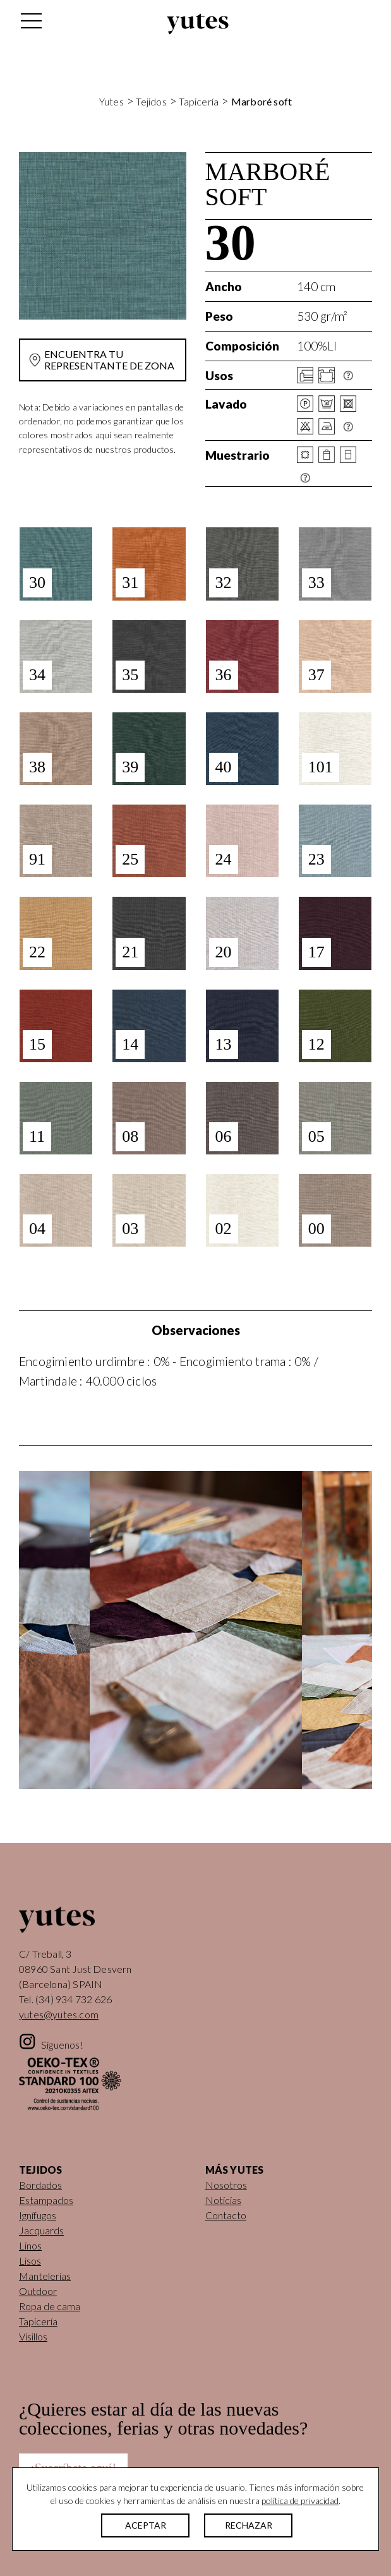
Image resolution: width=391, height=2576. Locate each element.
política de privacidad (300, 2500)
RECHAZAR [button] (248, 2525)
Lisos (30, 2261)
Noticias (223, 2200)
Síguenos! (62, 2045)
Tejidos (151, 101)
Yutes (197, 24)
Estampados (46, 2200)
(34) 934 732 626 (73, 1999)
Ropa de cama (49, 2306)
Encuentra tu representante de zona (109, 359)
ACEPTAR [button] (145, 2525)
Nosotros (226, 2185)
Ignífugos (37, 2215)
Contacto (225, 2215)
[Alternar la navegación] (30, 24)
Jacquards (41, 2230)
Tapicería (199, 101)
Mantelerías (45, 2276)
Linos (30, 2245)
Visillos (33, 2336)
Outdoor (38, 2291)
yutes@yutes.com (59, 2014)
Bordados (40, 2185)
